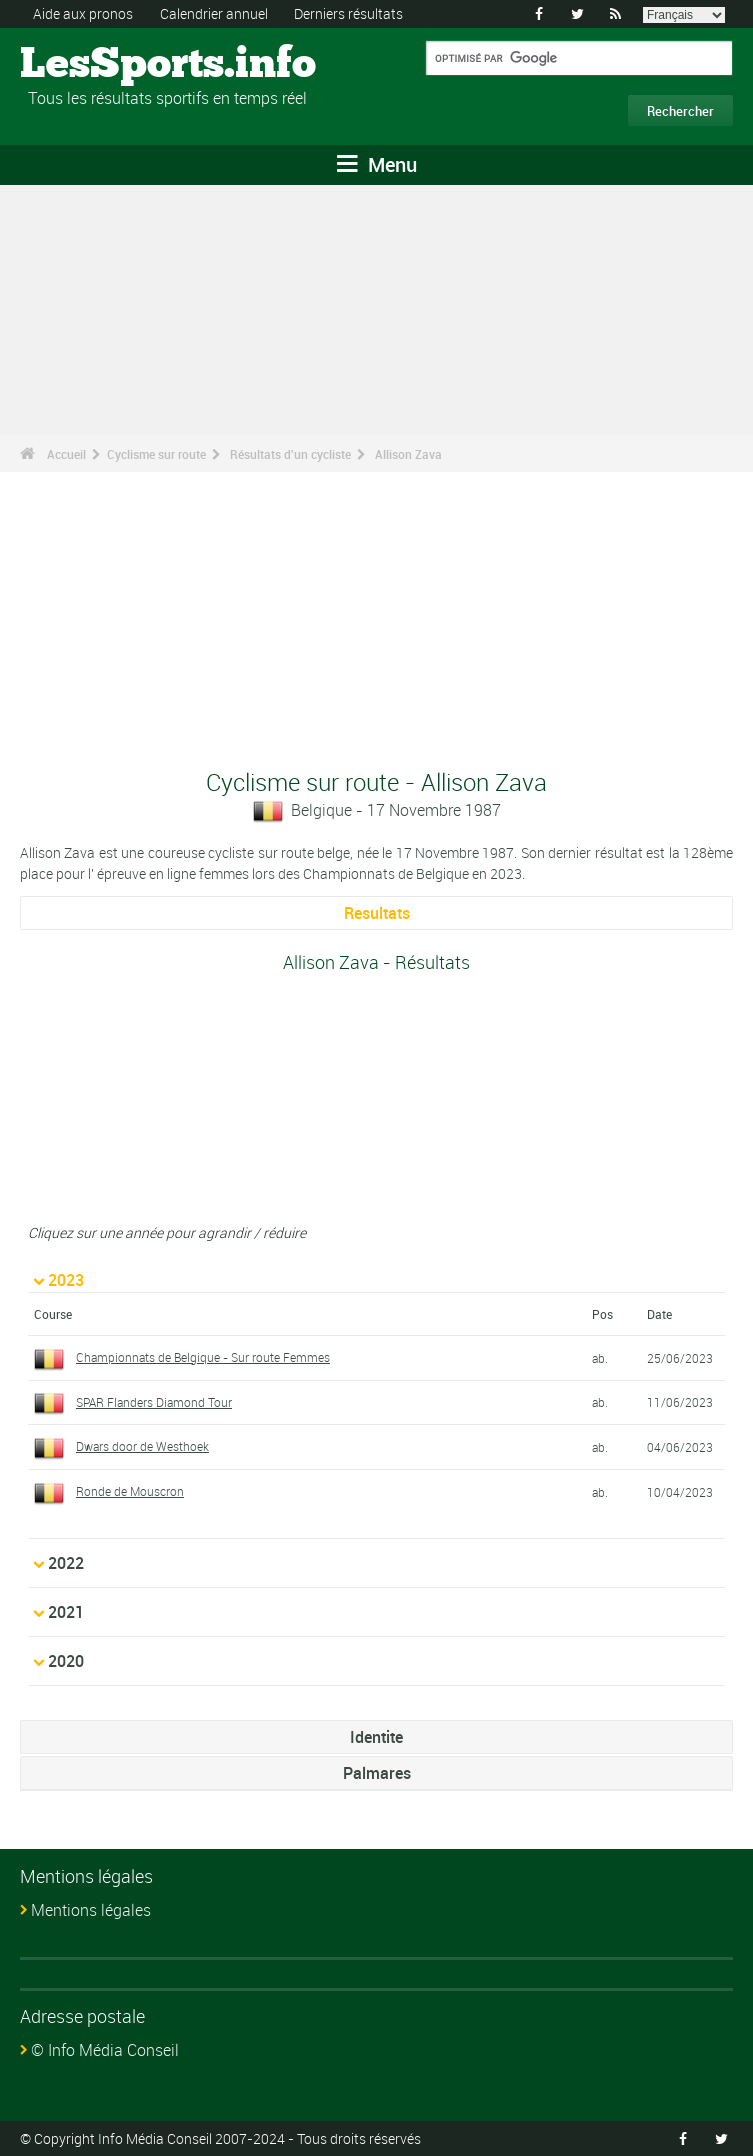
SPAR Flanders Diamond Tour (154, 1402)
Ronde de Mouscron (130, 1491)
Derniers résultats (348, 13)
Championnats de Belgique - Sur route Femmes (203, 1357)
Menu (377, 164)
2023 (66, 1280)
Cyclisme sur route (156, 454)
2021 (66, 1612)
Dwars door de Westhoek (142, 1446)
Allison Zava (408, 454)
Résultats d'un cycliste (290, 454)
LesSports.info (95, 65)
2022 (66, 1563)
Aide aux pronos (83, 13)
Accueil (66, 454)
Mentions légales (91, 1910)
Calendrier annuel (214, 13)
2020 (66, 1661)
